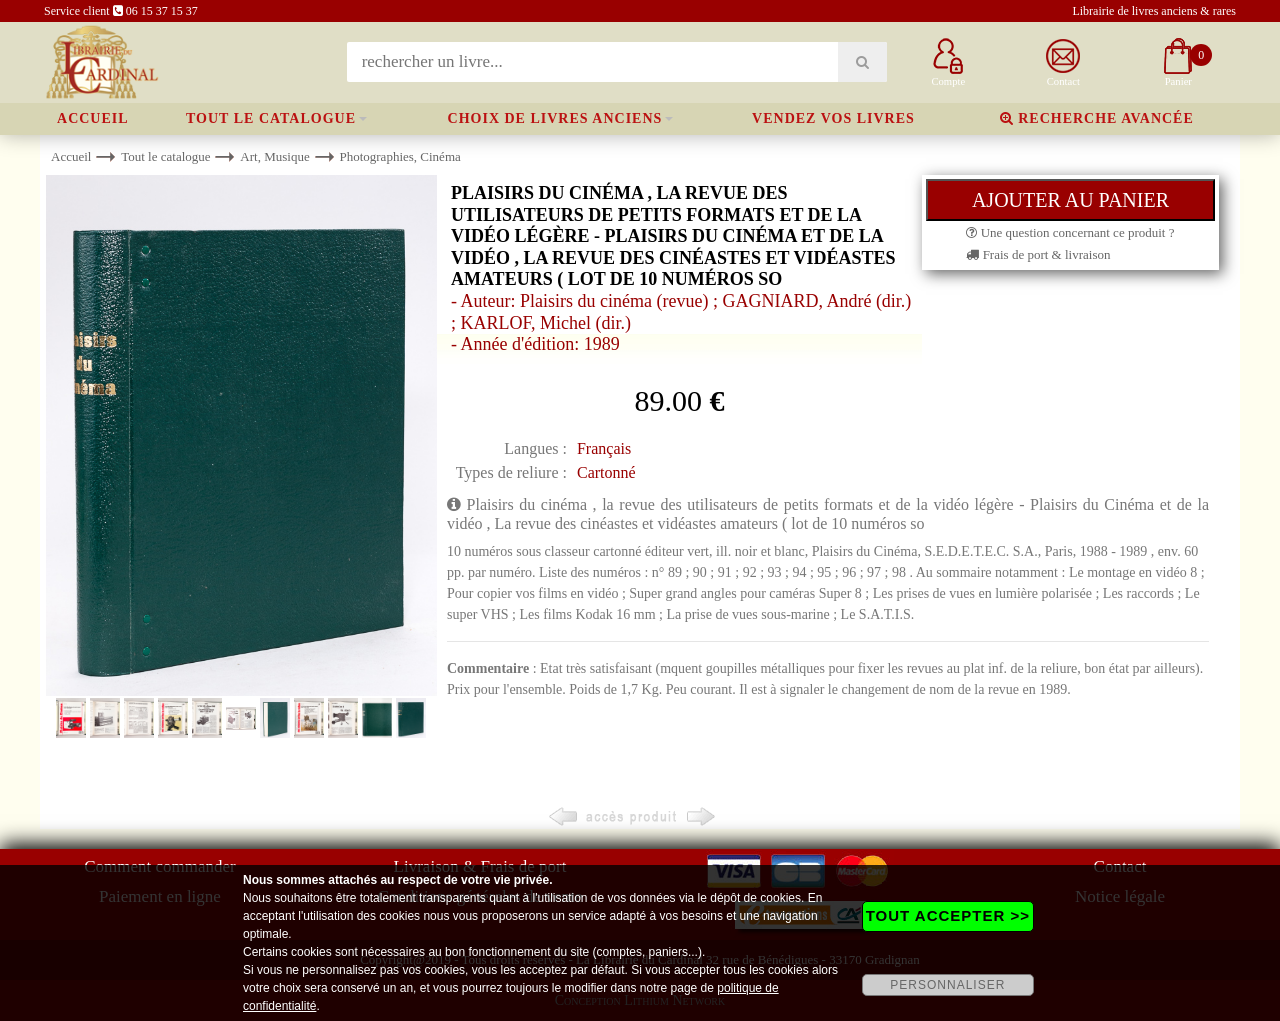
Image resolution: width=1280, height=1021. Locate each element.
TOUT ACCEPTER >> (948, 915)
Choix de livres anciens (555, 118)
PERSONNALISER (947, 985)
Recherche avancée (1097, 118)
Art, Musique (274, 156)
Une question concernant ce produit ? (1070, 232)
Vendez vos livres (833, 118)
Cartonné (606, 472)
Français (604, 448)
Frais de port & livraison (1038, 254)
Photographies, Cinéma (399, 156)
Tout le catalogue (271, 118)
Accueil (93, 118)
